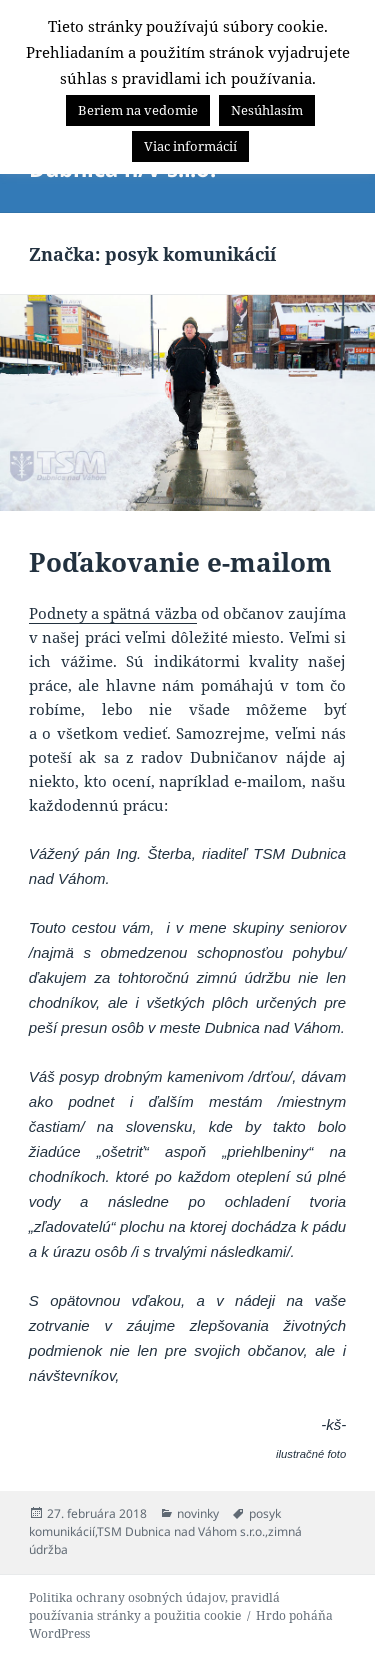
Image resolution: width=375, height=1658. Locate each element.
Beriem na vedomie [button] (138, 110)
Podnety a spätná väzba (113, 613)
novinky (198, 1513)
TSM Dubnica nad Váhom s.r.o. (181, 1531)
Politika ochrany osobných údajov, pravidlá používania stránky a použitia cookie (154, 1606)
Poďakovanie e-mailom (180, 562)
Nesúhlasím (267, 110)
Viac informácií (190, 146)
